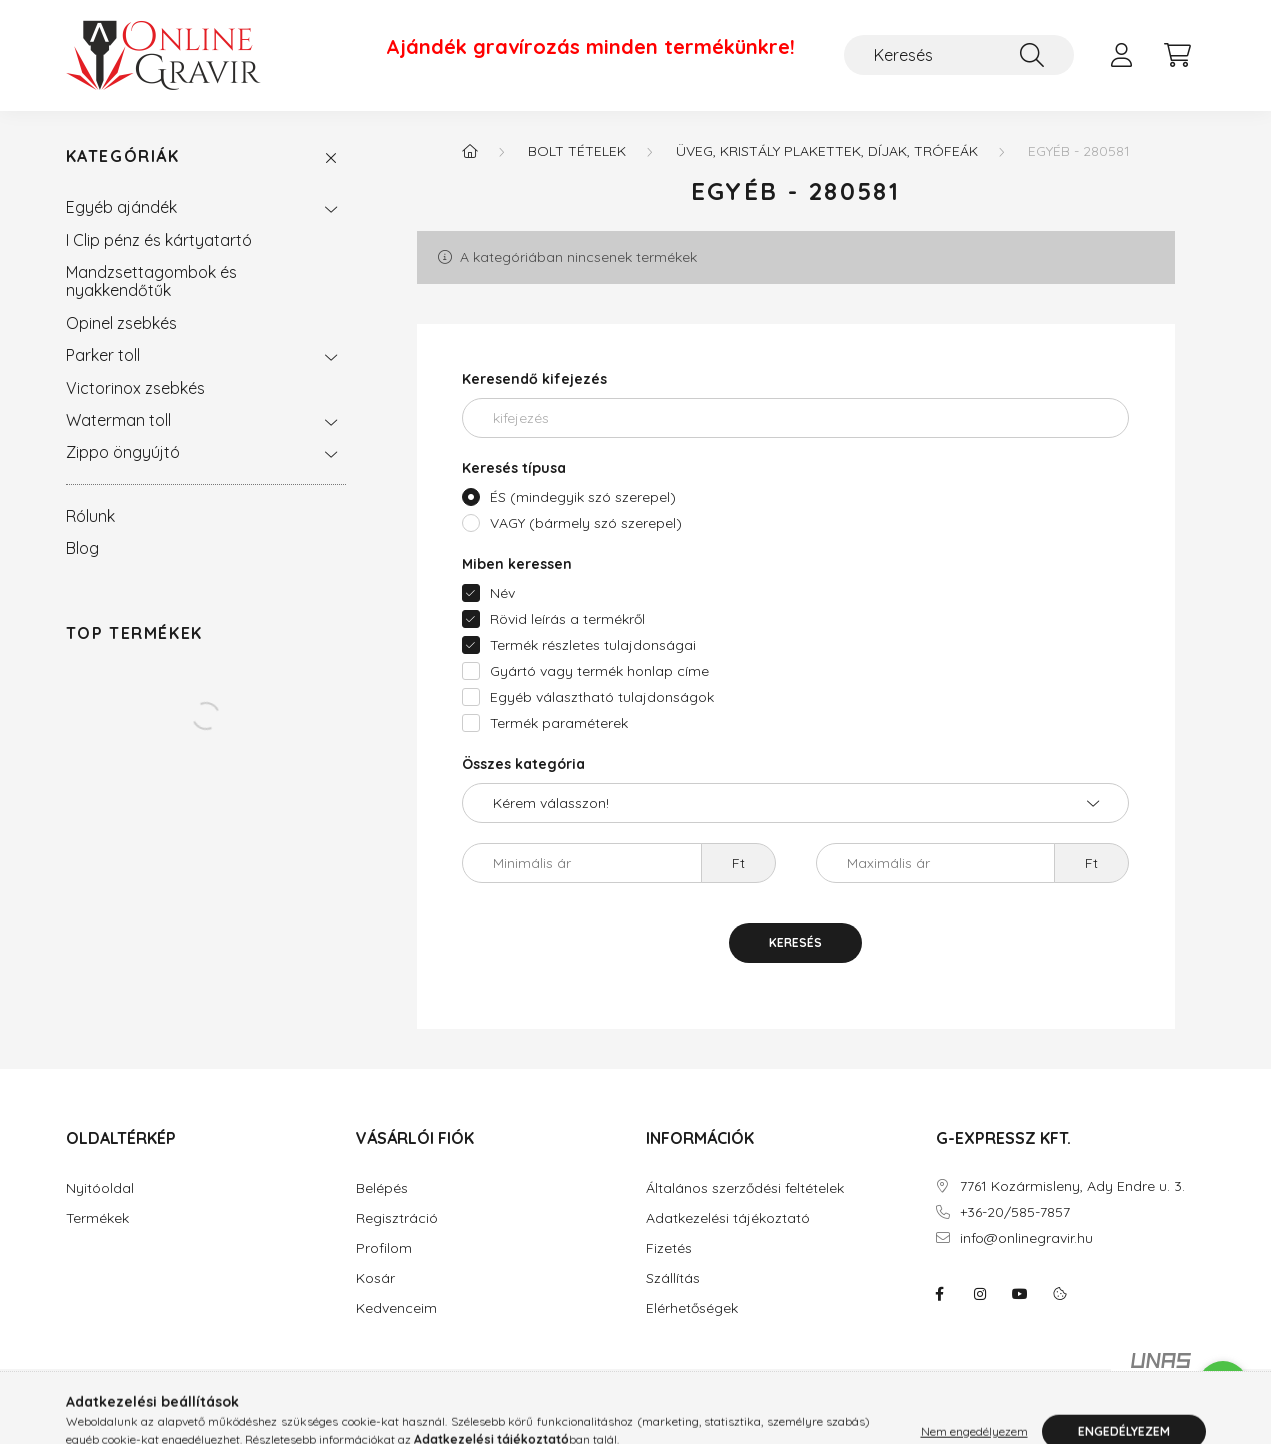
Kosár (375, 1278)
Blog (82, 548)
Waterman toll (118, 420)
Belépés (382, 1188)
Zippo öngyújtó (123, 452)
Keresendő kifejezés (534, 379)
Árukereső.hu (582, 1418)
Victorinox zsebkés (135, 388)
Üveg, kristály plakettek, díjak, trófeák (827, 151)
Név (502, 593)
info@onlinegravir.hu (1026, 1238)
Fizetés (669, 1248)
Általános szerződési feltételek (745, 1188)
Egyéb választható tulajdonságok (602, 697)
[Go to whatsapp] (1223, 1386)
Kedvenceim (396, 1308)
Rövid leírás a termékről (567, 619)
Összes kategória (523, 764)
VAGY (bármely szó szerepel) (586, 523)
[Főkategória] (470, 151)
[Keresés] (959, 55)
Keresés (795, 942)
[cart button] (1178, 55)
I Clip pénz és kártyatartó (159, 240)
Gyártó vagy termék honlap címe (599, 671)
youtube (1020, 1294)
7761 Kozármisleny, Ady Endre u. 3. (1072, 1186)
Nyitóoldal (100, 1188)
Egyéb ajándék (121, 207)
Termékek (97, 1218)
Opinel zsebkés (121, 323)
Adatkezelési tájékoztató (728, 1218)
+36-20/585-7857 (1015, 1212)
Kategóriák (123, 156)
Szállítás (673, 1278)
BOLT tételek (577, 151)
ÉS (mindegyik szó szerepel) (583, 497)
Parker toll (103, 355)
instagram (980, 1294)
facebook (940, 1294)
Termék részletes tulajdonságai (593, 645)
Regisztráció (397, 1218)
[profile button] (1122, 55)
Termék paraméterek (559, 723)
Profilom (384, 1248)
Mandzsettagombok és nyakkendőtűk (151, 281)
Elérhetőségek (692, 1308)
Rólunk (90, 516)
